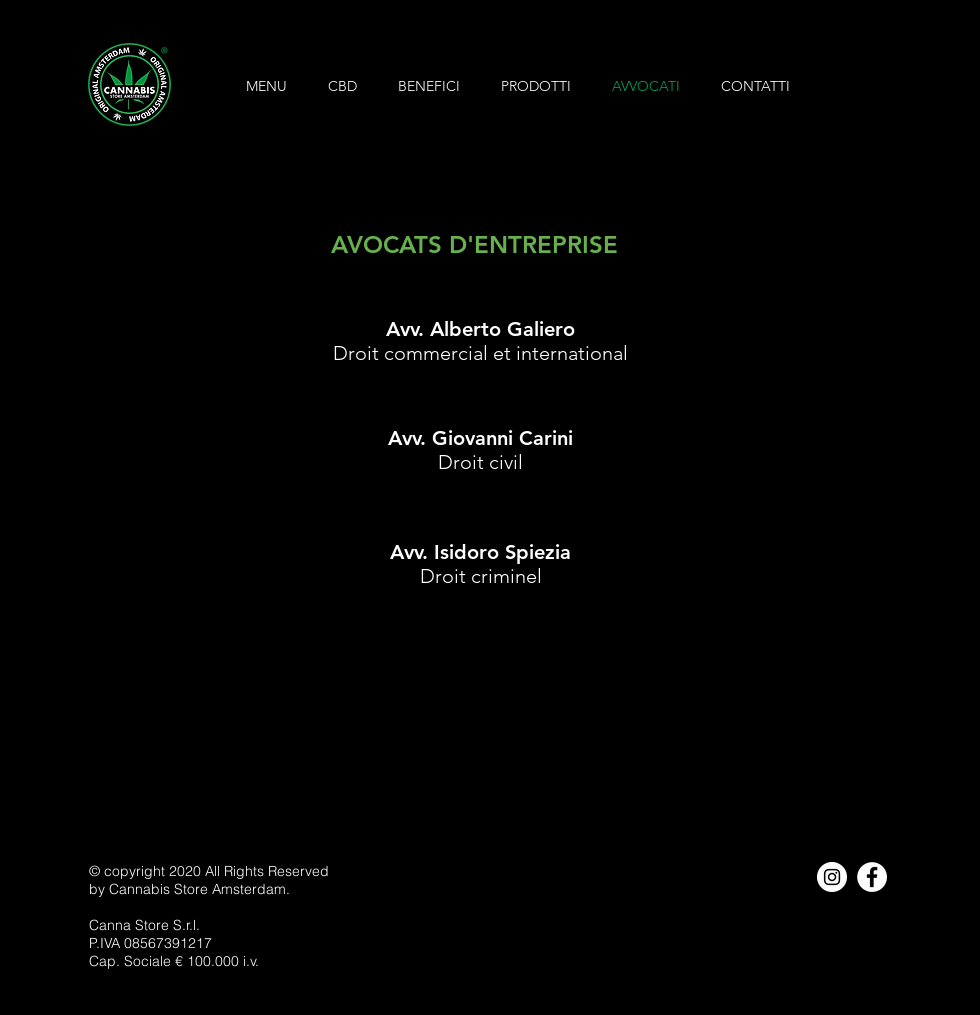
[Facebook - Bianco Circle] (872, 877)
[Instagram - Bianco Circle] (832, 877)
